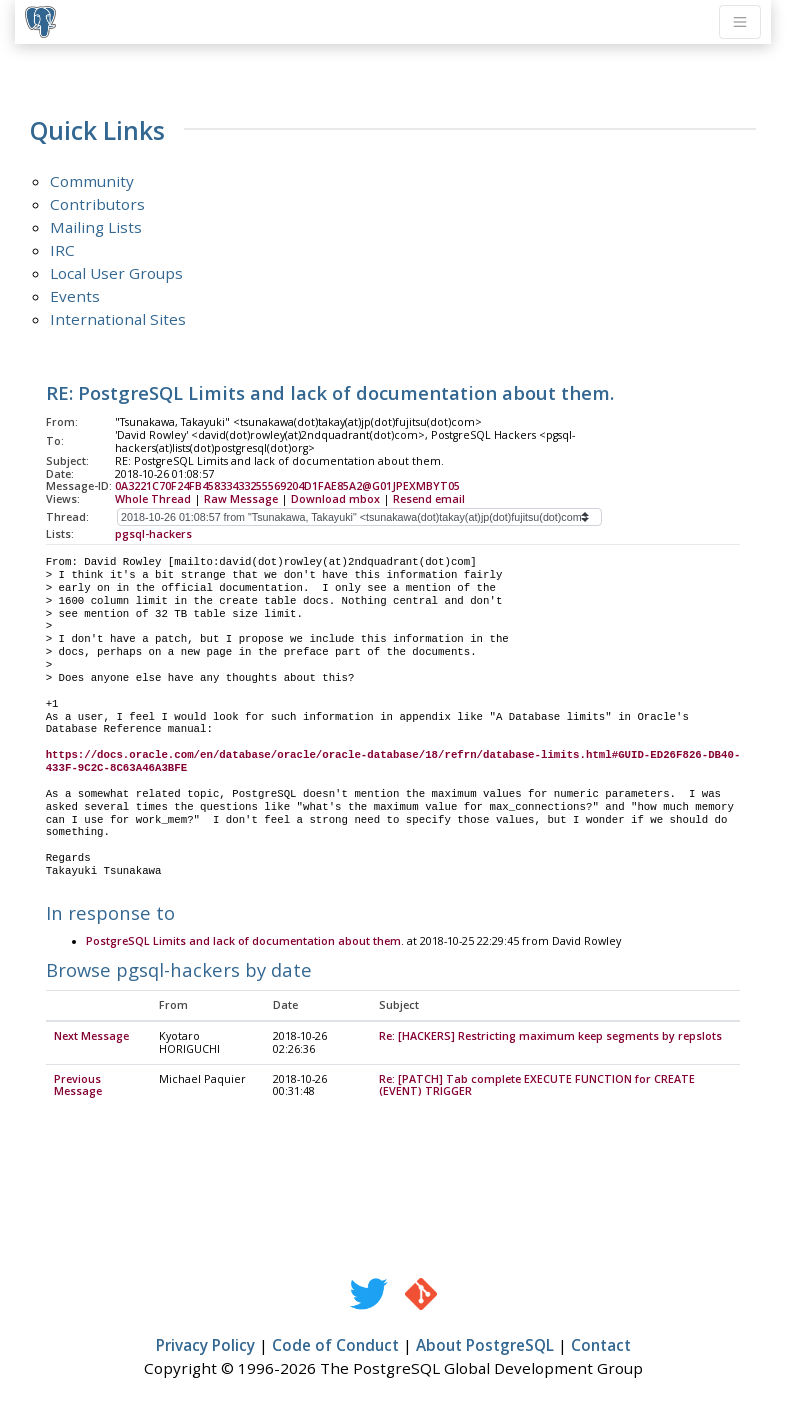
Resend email (429, 499)
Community (92, 181)
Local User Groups (116, 273)
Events (75, 296)
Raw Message (241, 499)
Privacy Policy (205, 1346)
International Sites (118, 319)
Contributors (97, 204)
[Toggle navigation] (740, 22)
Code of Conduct (335, 1346)
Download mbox (335, 499)
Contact (601, 1346)
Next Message (91, 1037)
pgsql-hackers (153, 534)
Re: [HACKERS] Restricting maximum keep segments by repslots (550, 1037)
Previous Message (78, 1086)
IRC (62, 250)
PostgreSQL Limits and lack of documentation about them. (245, 942)
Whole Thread (153, 499)
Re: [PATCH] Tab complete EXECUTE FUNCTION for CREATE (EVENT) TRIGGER (537, 1086)
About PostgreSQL (485, 1346)
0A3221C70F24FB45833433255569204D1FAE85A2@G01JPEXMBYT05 (287, 486)
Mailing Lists (96, 227)
